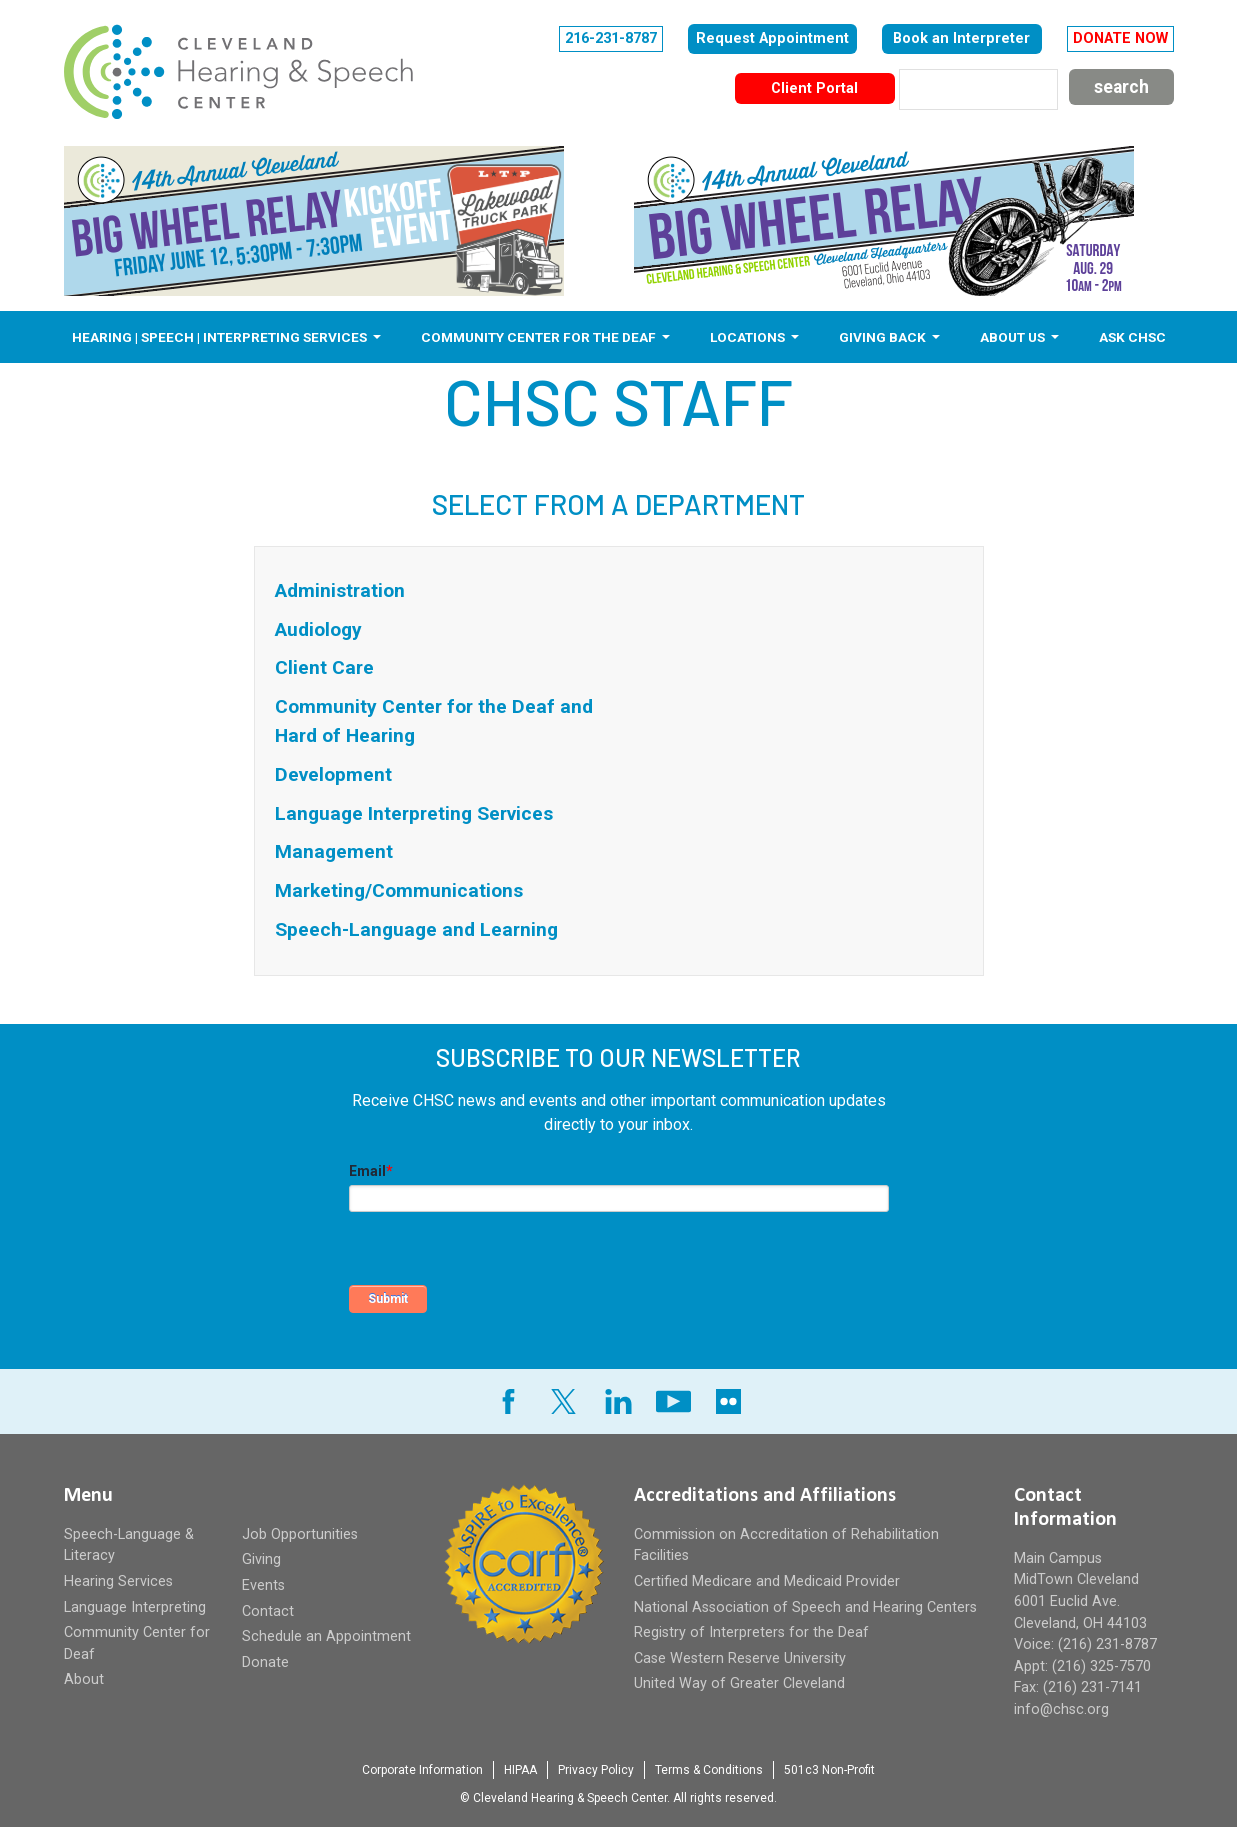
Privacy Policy (596, 1770)
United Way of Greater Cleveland (739, 1683)
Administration (340, 590)
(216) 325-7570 (1101, 1666)
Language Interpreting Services (414, 813)
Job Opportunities (300, 1534)
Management (334, 851)
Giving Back (884, 337)
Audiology (318, 629)
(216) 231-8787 (1107, 1644)
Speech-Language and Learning (416, 929)
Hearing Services (118, 1581)
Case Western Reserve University (740, 1658)
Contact (268, 1611)
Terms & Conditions (709, 1770)
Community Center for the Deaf (540, 337)
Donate (265, 1662)
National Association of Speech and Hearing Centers (805, 1607)
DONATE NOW (1120, 38)
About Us (1014, 337)
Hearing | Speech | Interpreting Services (221, 337)
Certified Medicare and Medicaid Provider (767, 1581)
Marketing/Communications (399, 890)
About (84, 1679)
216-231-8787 (611, 38)
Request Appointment (772, 38)
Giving (261, 1559)
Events (263, 1585)
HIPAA (520, 1770)
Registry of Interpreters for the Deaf (751, 1632)
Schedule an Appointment (326, 1636)
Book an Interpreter (961, 38)
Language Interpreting (135, 1607)
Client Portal (814, 88)
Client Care (324, 667)
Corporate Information (422, 1770)
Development (333, 774)
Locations (749, 337)
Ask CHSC (1132, 337)
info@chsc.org (1061, 1709)
